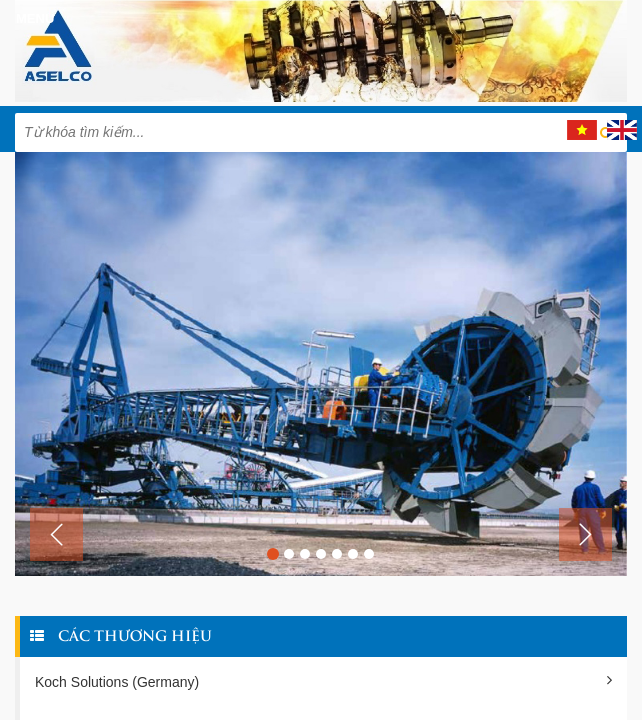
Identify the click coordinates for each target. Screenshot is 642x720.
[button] (56, 534)
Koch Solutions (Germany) (323, 681)
